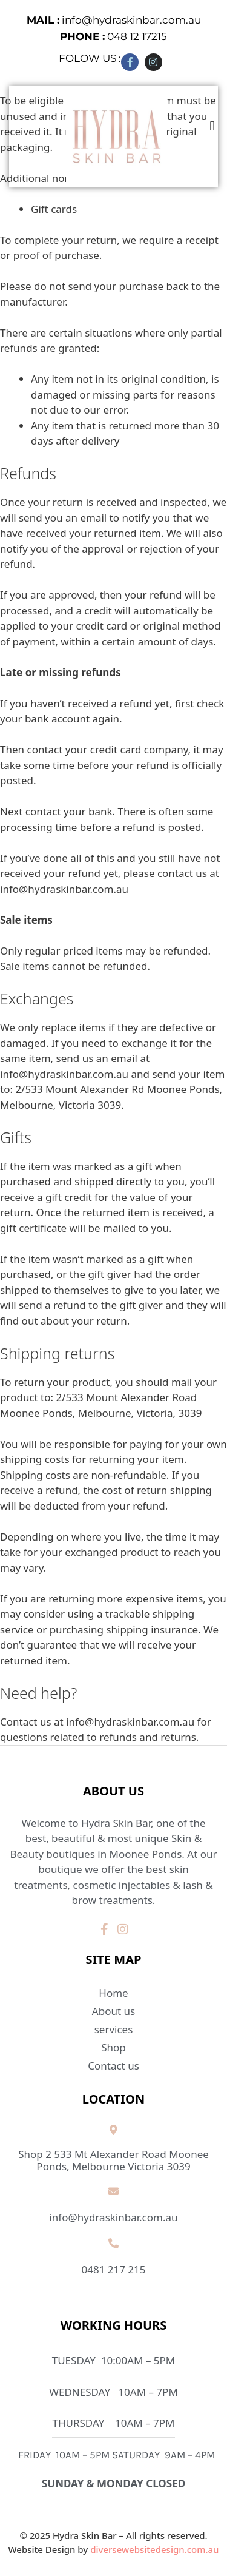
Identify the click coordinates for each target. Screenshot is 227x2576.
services (113, 2030)
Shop (113, 2047)
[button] (212, 126)
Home (113, 1993)
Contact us (113, 2066)
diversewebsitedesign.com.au (154, 2549)
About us (113, 2011)
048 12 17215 (113, 36)
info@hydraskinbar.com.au (114, 20)
